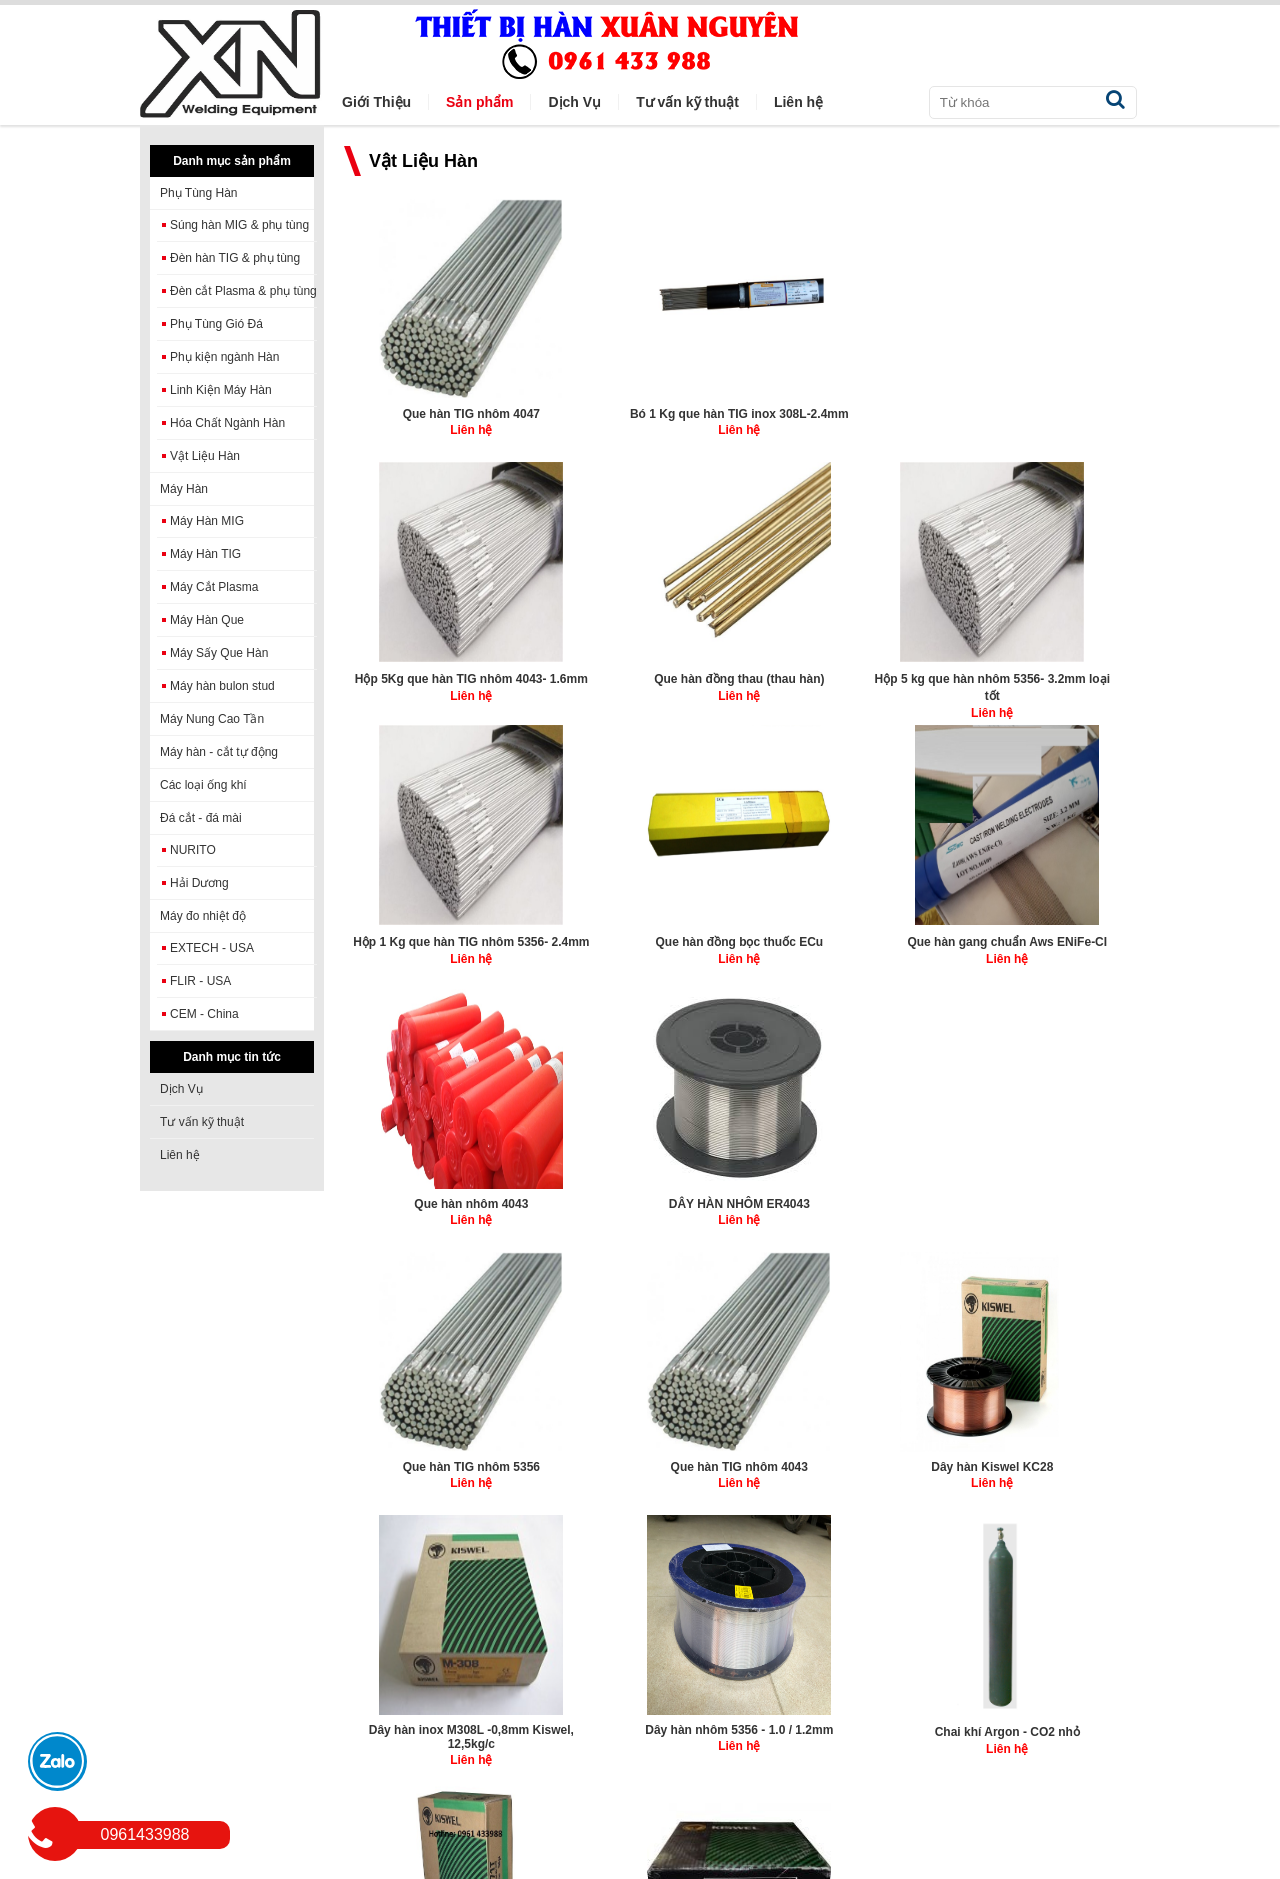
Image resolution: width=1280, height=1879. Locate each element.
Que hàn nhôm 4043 (436, 932)
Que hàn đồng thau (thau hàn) (1048, 414)
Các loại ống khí (203, 785)
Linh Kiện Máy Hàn (221, 390)
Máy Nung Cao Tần (212, 719)
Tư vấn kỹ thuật (202, 1122)
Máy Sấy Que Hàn (219, 653)
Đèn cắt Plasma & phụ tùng (243, 291)
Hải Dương (199, 883)
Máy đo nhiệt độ (203, 916)
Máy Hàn (184, 489)
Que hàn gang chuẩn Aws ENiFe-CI (1048, 681)
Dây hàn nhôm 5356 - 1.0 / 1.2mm (844, 1199)
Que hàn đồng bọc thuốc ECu (844, 674)
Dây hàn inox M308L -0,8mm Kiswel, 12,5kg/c (640, 1199)
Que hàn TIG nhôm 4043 (1047, 932)
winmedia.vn (430, 1865)
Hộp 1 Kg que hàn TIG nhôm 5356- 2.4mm (640, 681)
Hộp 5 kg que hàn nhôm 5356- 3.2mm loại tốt (436, 682)
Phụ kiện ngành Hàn (224, 357)
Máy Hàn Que (207, 620)
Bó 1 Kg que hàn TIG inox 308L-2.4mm (640, 419)
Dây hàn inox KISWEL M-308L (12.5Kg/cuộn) (843, 1460)
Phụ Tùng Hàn (199, 193)
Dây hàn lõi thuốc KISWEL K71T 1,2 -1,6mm (436, 1461)
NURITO (193, 850)
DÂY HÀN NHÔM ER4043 (639, 932)
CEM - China (204, 1014)
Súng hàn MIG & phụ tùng (239, 225)
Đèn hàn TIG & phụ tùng (235, 258)
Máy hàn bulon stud (222, 686)
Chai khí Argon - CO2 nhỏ (1047, 1194)
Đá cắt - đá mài (201, 818)
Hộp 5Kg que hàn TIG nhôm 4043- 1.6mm (844, 421)
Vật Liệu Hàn (205, 456)
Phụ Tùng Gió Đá (216, 324)
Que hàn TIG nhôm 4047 (435, 412)
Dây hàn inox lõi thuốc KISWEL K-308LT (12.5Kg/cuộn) (640, 1462)
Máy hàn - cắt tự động (219, 752)
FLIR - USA (200, 981)
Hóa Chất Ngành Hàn (227, 423)
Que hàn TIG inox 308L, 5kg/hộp (1048, 1454)
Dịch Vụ (181, 1089)
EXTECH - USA (212, 948)
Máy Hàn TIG (205, 554)
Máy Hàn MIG (207, 521)
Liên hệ (180, 1155)
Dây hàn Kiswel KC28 (436, 1192)
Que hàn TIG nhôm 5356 (843, 932)
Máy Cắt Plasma (214, 587)
